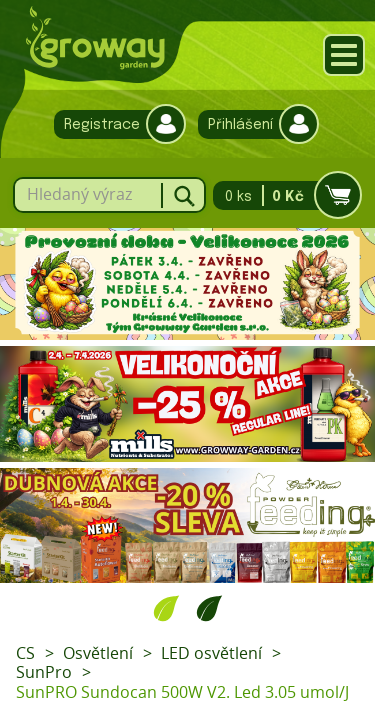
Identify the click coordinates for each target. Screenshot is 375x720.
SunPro (44, 672)
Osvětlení (98, 653)
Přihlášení (253, 124)
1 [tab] (166, 608)
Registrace (115, 124)
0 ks (281, 195)
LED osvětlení (211, 653)
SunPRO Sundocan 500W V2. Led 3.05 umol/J (182, 692)
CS (25, 653)
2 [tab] (209, 608)
